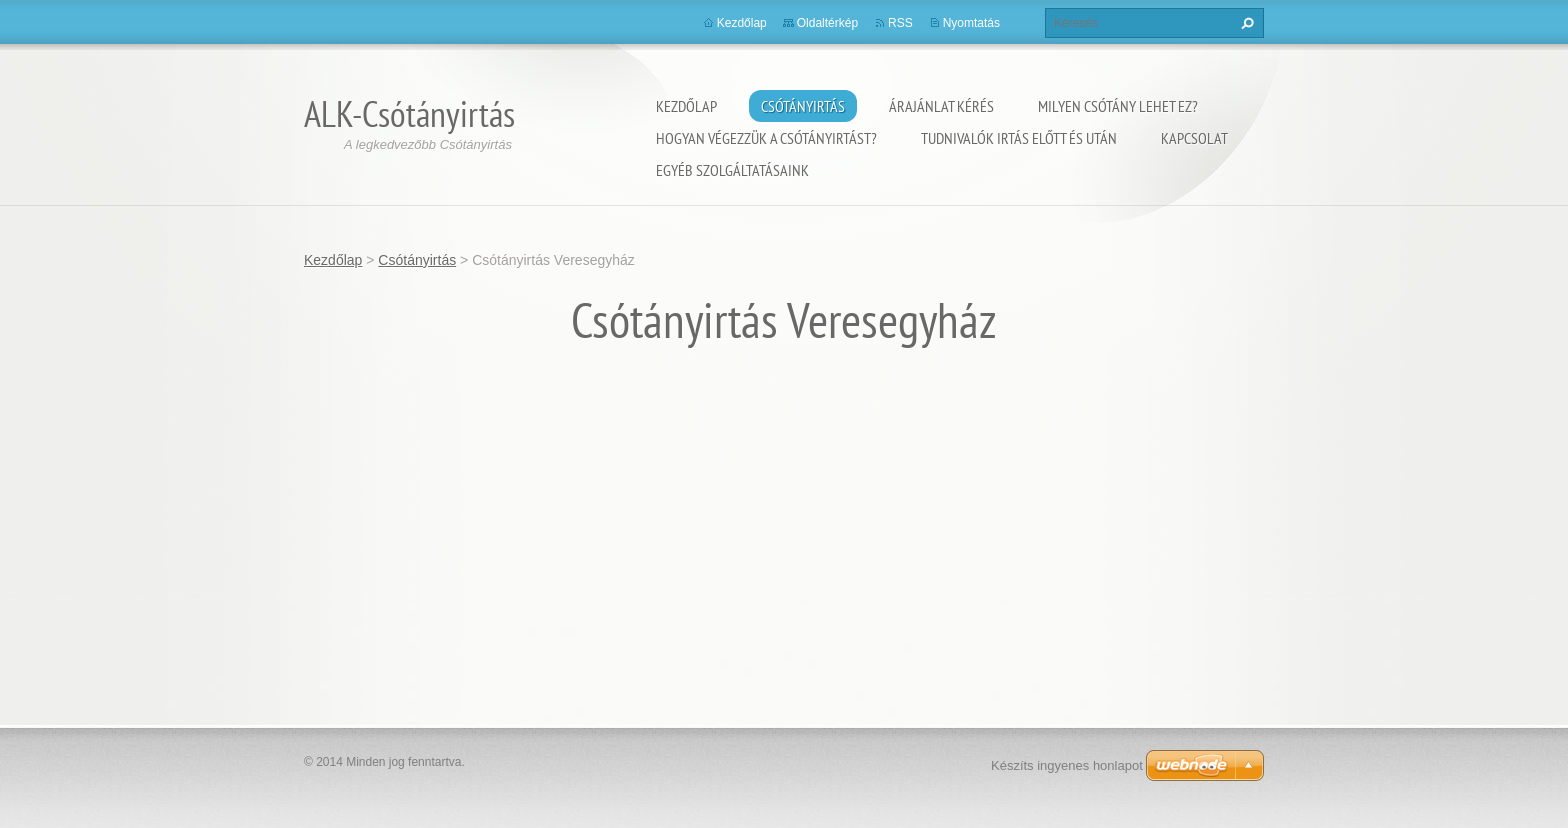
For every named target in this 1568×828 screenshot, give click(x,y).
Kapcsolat (1194, 138)
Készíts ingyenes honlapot (1067, 765)
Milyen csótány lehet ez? (1118, 106)
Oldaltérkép (827, 23)
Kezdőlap (686, 106)
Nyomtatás (971, 23)
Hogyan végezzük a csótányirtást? (766, 138)
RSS (900, 23)
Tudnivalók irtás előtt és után (1019, 138)
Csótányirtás (803, 106)
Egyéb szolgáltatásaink (732, 170)
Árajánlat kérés (941, 106)
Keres (1245, 23)
